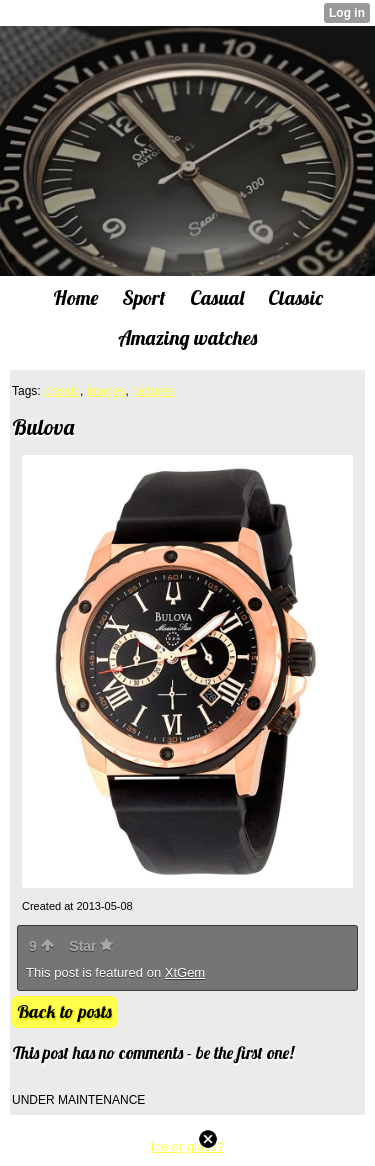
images (106, 391)
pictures (153, 391)
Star (91, 946)
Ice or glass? (188, 1146)
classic (62, 391)
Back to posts (64, 1011)
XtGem (185, 972)
